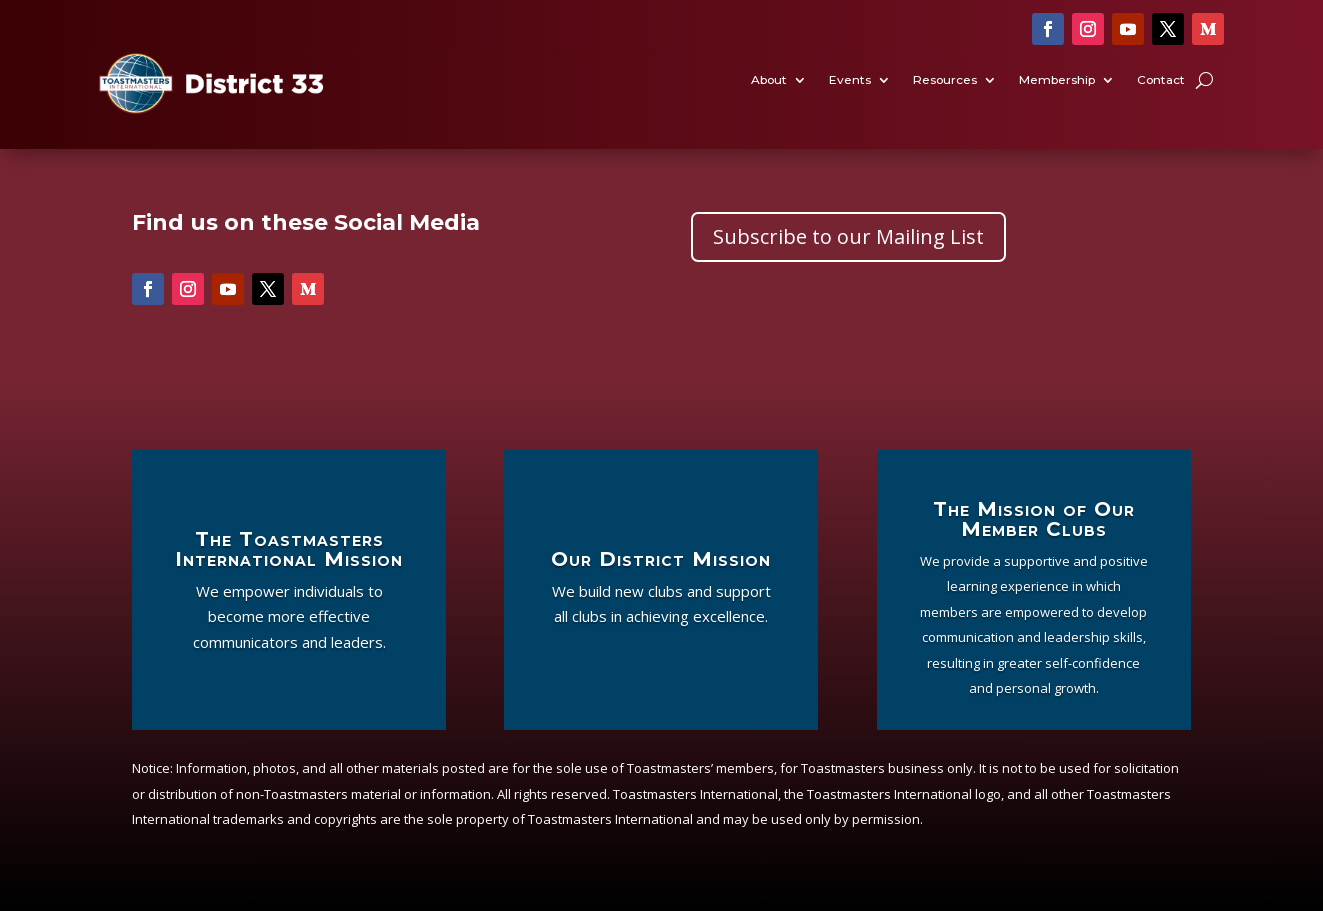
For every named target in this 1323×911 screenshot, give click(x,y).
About (769, 81)
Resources (945, 81)
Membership (1057, 81)
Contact (1161, 81)
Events (850, 81)
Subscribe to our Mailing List (848, 236)
